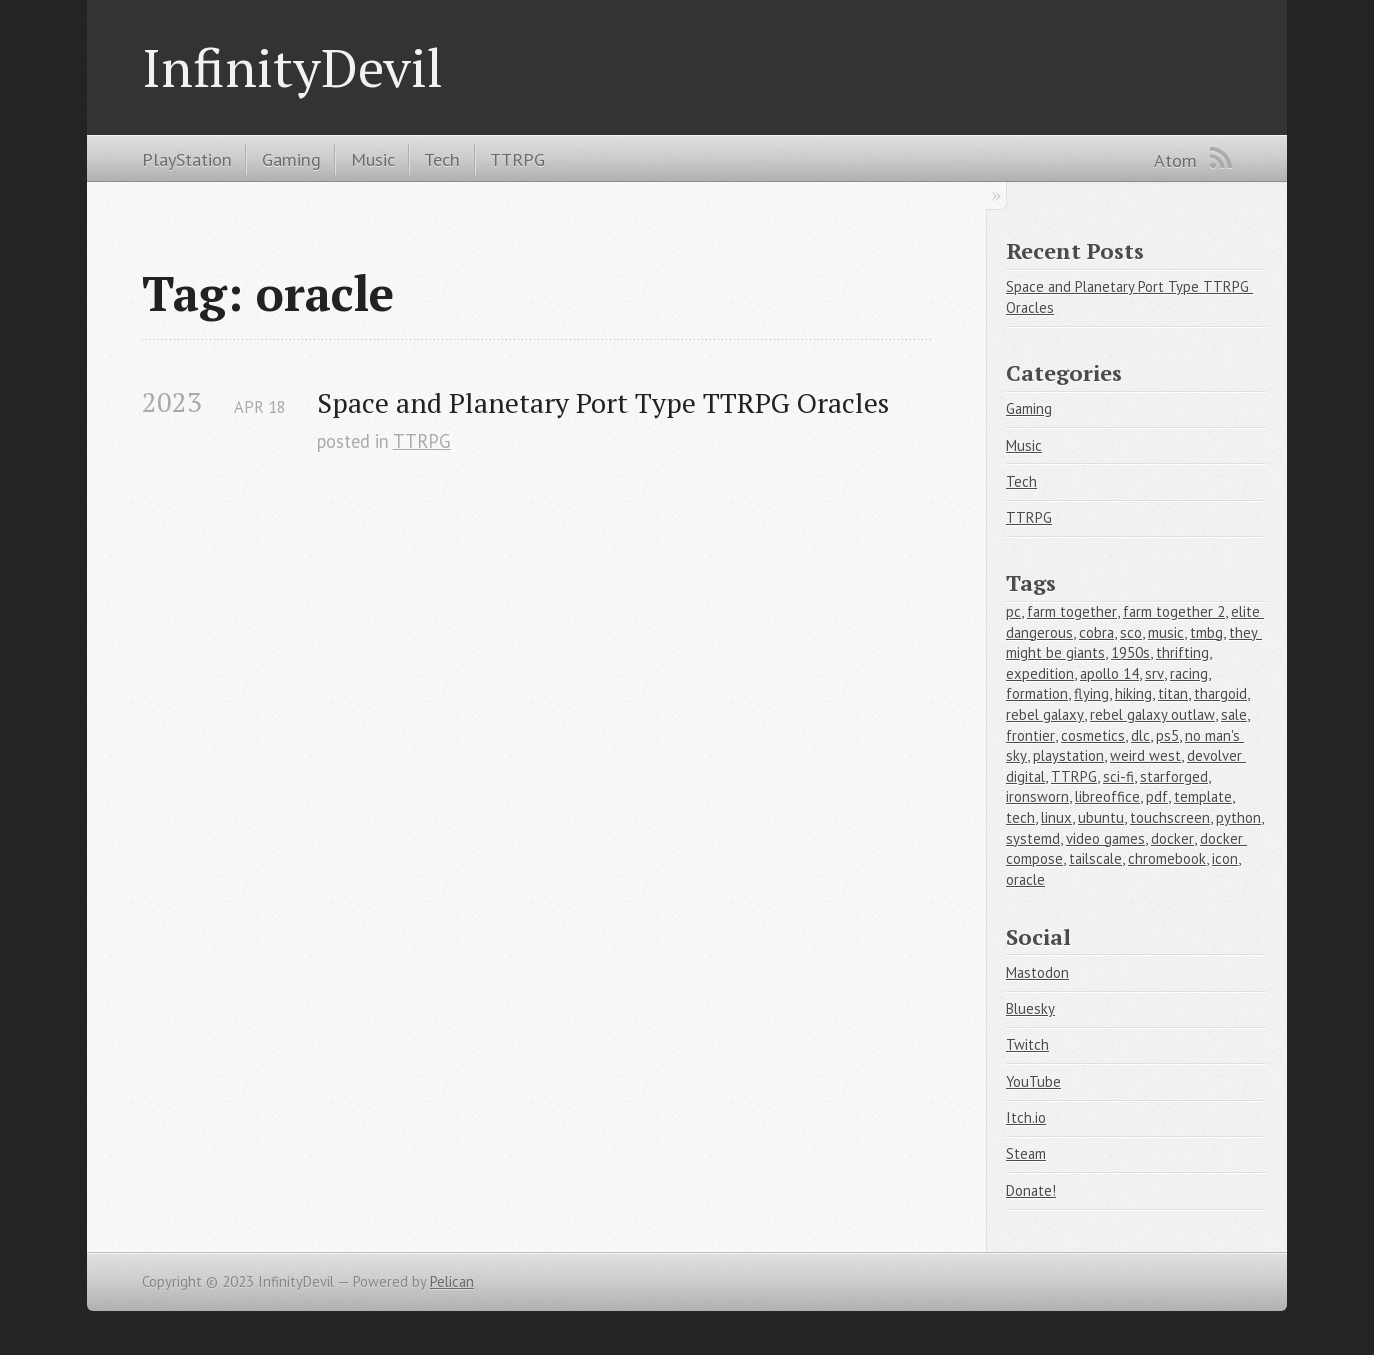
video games (1105, 838)
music (1166, 632)
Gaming (291, 159)
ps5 (1167, 735)
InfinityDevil (292, 67)
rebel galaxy (1045, 714)
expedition (1040, 673)
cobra (1096, 632)
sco (1131, 632)
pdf (1157, 796)
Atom (1175, 160)
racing (1189, 673)
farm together (1072, 611)
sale (1234, 714)
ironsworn (1037, 796)
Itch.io (1026, 1117)
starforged (1174, 776)
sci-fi (1118, 776)
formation (1037, 693)
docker (1172, 838)
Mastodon (1037, 972)
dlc (1140, 735)
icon (1225, 858)
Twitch (1027, 1044)
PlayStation (187, 159)
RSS (1221, 158)
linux (1056, 817)
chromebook (1167, 858)
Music (373, 159)
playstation (1068, 755)
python (1238, 817)
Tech (442, 159)
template (1203, 796)
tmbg (1206, 632)
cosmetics (1093, 735)
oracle (1025, 879)
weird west (1145, 755)
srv (1154, 673)
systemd (1033, 838)
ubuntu (1101, 817)
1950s (1130, 652)
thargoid (1220, 693)
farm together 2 (1174, 611)
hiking (1133, 693)
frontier (1030, 735)
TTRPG (517, 159)
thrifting (1182, 652)
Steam (1026, 1153)
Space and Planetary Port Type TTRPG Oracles (603, 402)
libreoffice (1107, 796)
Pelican (452, 1281)
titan (1173, 693)
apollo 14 (1109, 673)
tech (1020, 817)
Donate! (1031, 1190)
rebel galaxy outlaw (1152, 714)
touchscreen (1170, 817)
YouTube (1033, 1081)
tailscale (1095, 858)
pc (1013, 611)
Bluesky (1030, 1008)
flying (1091, 693)
